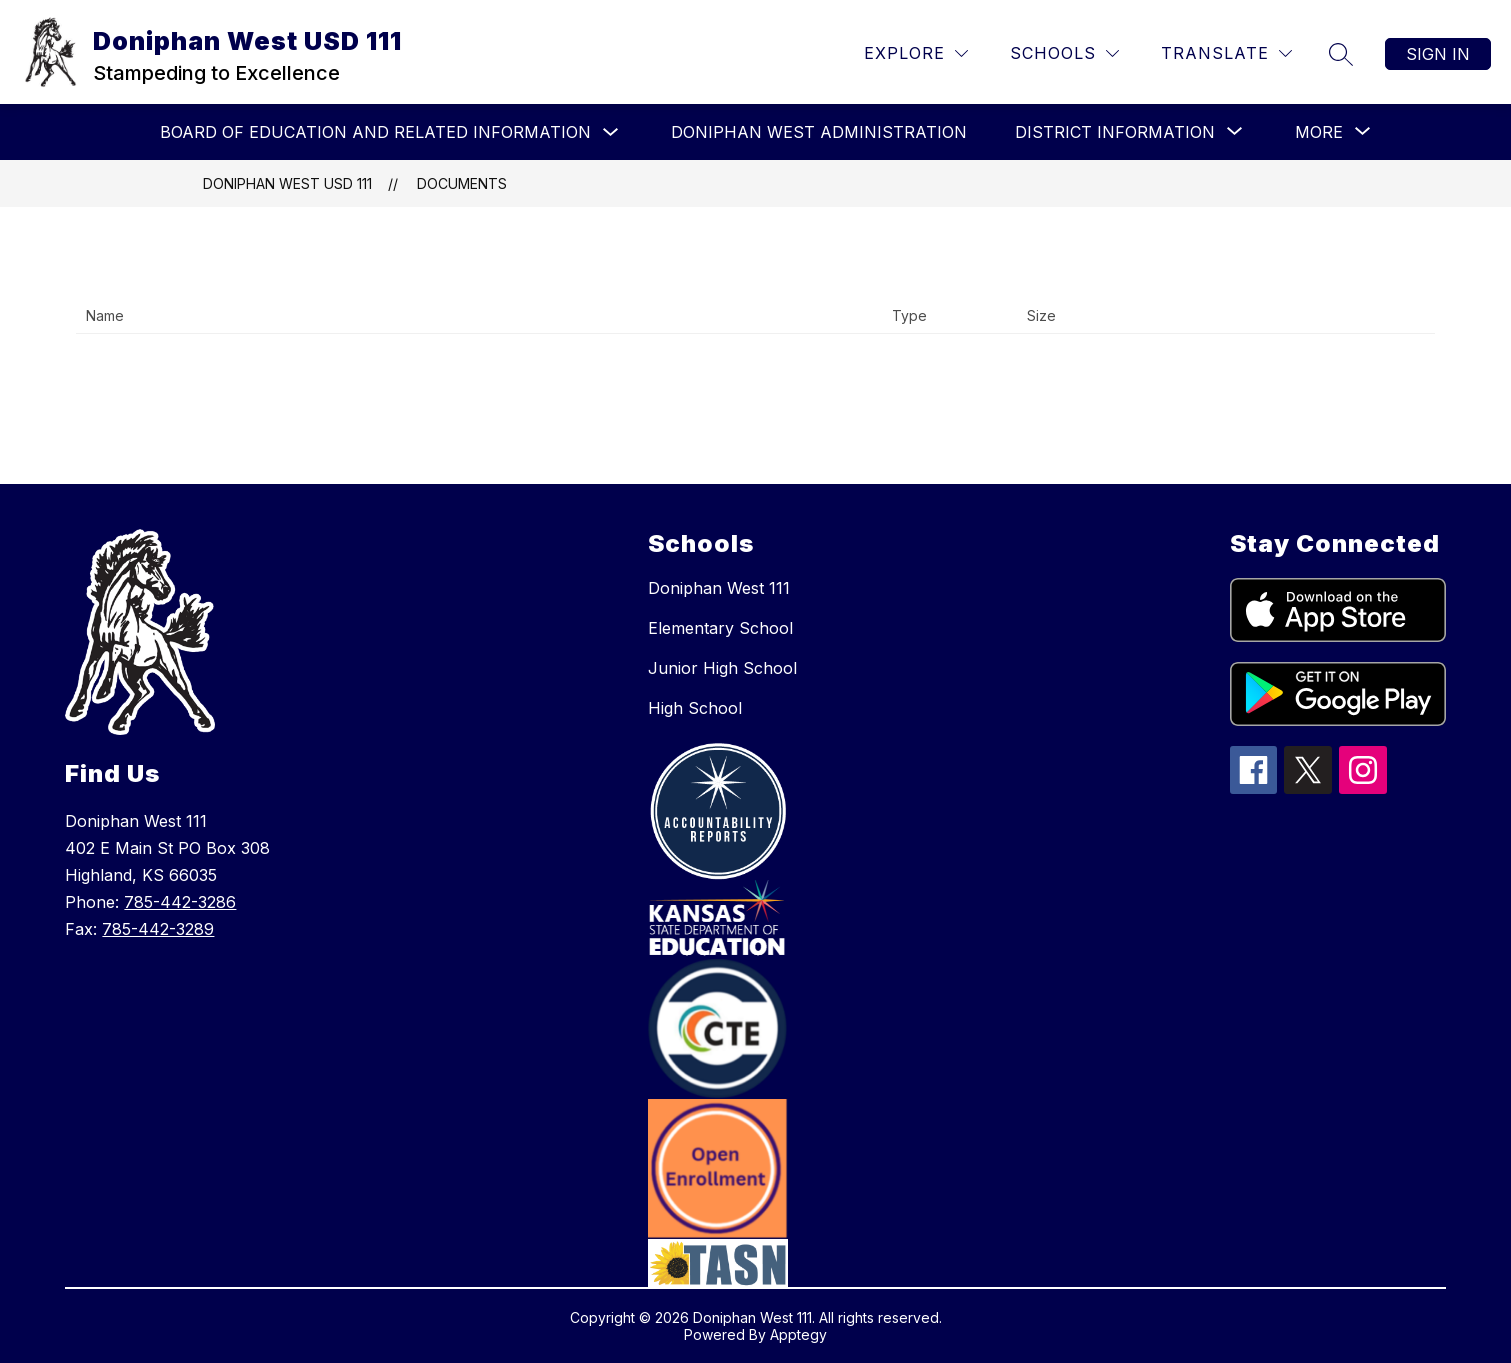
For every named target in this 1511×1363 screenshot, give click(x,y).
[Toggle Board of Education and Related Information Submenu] (611, 132)
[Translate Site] (1226, 53)
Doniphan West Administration (819, 132)
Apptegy (798, 1334)
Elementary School (720, 628)
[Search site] (1341, 54)
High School (695, 708)
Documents (462, 183)
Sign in (1438, 54)
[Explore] (916, 53)
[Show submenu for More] (1319, 132)
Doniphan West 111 (719, 588)
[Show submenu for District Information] (1115, 132)
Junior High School (722, 668)
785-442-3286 (180, 902)
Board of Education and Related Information (375, 132)
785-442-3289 (158, 929)
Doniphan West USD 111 (287, 183)
